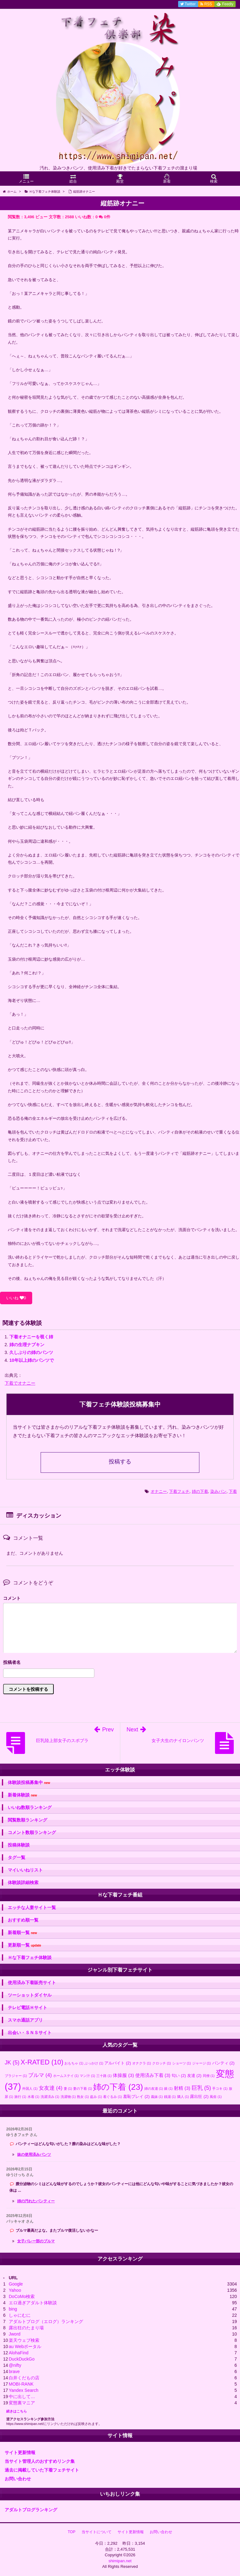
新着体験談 (22, 1795)
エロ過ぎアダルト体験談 (33, 2302)
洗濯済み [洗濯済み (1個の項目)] (50, 2097)
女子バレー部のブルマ (36, 2241)
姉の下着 (200, 1491)
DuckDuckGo (21, 2358)
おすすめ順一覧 (23, 1920)
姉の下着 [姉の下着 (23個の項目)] (118, 2087)
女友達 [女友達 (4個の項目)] (50, 2088)
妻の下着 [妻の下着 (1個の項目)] (82, 2088)
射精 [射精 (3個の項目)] (182, 2088)
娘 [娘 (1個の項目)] (168, 2088)
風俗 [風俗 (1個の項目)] (216, 2097)
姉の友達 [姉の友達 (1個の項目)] (153, 2088)
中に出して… (22, 2396)
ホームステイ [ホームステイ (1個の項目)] (66, 2076)
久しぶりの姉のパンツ (31, 1352)
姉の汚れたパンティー (36, 2201)
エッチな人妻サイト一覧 (32, 1907)
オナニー (159, 1491)
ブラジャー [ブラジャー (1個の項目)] (16, 2076)
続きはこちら (16, 2411)
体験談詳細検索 (23, 1882)
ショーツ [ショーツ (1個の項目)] (181, 2063)
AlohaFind (18, 2352)
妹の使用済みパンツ (34, 2154)
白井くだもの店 (24, 2377)
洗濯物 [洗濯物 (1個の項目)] (68, 2097)
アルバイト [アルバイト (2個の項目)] (117, 2063)
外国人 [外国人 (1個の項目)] (30, 2088)
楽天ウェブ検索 (24, 2340)
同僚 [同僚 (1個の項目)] (209, 2076)
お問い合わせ (18, 2478)
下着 (233, 1491)
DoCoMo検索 (22, 2296)
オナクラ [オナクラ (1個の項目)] (141, 2063)
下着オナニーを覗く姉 (31, 1336)
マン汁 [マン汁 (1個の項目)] (87, 2076)
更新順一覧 (24, 1945)
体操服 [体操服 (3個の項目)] (123, 2075)
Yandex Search (23, 2390)
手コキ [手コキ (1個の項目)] (220, 2088)
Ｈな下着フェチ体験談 (30, 1957)
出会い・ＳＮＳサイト (30, 2032)
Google (16, 2283)
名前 (120, 1663)
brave (14, 2371)
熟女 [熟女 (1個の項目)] (83, 2097)
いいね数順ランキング (30, 1807)
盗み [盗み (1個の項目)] (96, 2097)
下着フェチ (179, 1491)
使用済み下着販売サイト (32, 1982)
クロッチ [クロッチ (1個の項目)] (161, 2063)
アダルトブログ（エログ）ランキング (46, 2321)
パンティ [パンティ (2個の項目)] (223, 2063)
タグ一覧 (16, 1857)
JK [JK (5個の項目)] (12, 2062)
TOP (71, 2532)
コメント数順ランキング (32, 1832)
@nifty (15, 2365)
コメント (12, 1598)
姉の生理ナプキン (26, 1344)
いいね (16, 1298)
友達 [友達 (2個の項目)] (194, 2075)
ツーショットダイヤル (30, 1995)
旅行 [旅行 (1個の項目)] (20, 2097)
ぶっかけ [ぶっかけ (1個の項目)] (93, 2063)
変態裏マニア (22, 2402)
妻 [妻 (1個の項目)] (68, 2088)
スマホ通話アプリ (25, 2020)
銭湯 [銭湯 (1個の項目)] (170, 2097)
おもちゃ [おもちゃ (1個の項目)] (73, 2063)
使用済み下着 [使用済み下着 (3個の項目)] (153, 2075)
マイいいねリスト (25, 1870)
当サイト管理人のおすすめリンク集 (40, 2461)
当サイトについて (97, 2532)
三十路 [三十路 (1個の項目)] (104, 2076)
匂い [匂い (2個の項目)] (179, 2075)
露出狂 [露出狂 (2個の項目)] (199, 2096)
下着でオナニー (20, 1383)
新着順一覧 (22, 1932)
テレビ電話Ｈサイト (27, 2007)
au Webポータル (25, 2346)
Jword (14, 2333)
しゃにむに (20, 2315)
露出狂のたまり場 (26, 2327)
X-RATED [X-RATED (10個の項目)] (42, 2062)
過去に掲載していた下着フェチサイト (42, 2469)
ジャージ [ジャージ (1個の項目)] (201, 2063)
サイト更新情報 (20, 2452)
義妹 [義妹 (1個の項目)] (157, 2097)
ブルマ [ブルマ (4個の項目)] (40, 2075)
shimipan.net (120, 2560)
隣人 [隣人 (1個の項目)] (183, 2097)
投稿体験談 (19, 1845)
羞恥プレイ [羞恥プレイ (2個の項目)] (136, 2096)
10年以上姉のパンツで (31, 1360)
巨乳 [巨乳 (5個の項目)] (201, 2088)
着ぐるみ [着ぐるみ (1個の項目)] (112, 2097)
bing (13, 2308)
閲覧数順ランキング (27, 1820)
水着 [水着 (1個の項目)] (33, 2097)
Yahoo (15, 2290)
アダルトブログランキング (31, 2509)
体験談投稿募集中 (29, 1782)
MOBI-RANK (21, 2384)
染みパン (218, 1491)
